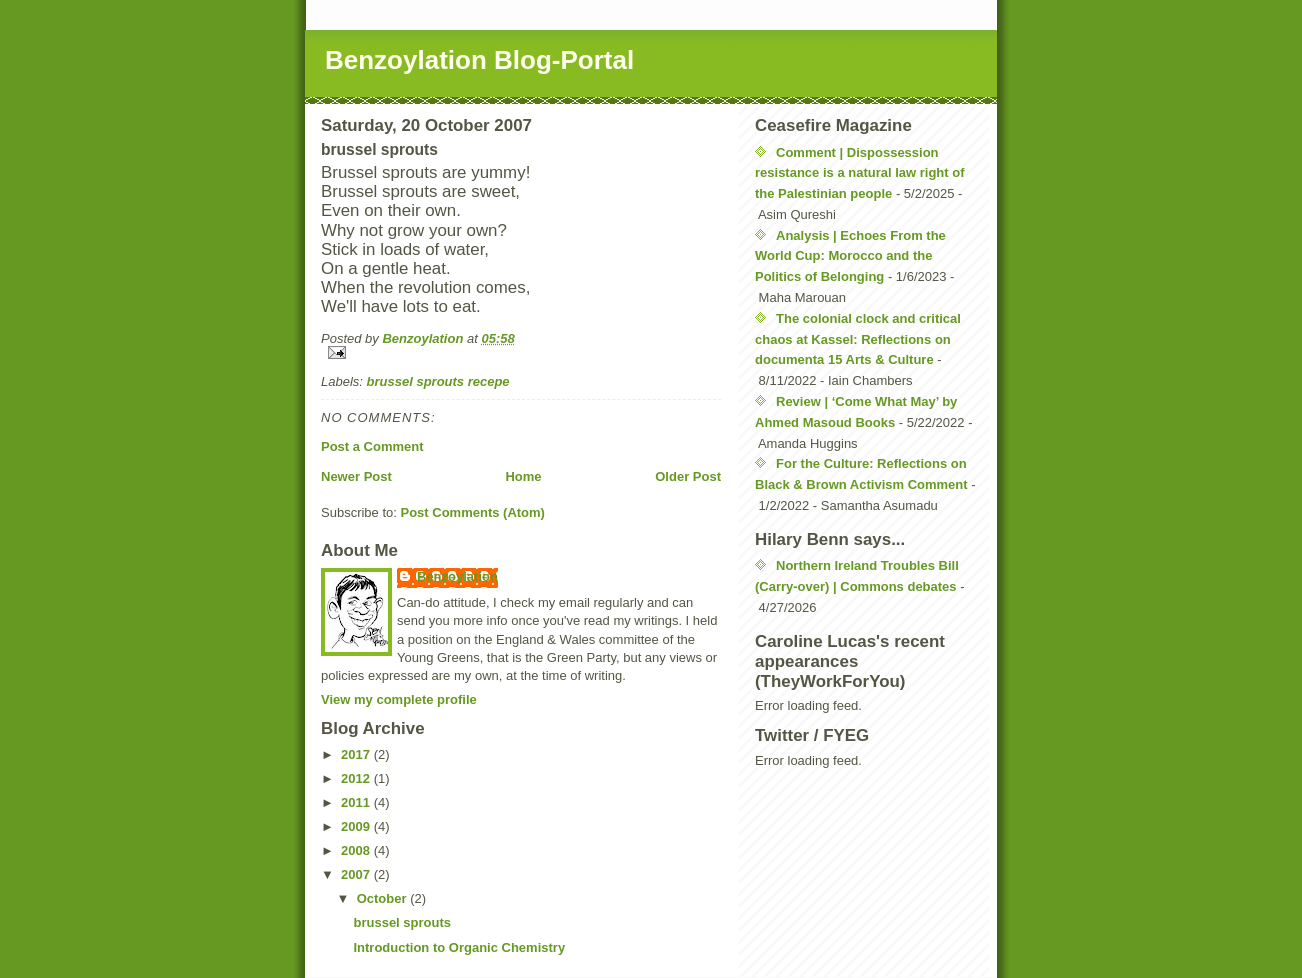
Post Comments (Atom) (473, 512)
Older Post (688, 476)
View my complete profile (399, 699)
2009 (357, 826)
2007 (357, 874)
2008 (357, 850)
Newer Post (356, 476)
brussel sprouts (402, 922)
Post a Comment (372, 446)
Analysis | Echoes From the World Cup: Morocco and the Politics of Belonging (850, 256)
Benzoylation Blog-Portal (479, 60)
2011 (357, 802)
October (383, 898)
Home (523, 476)
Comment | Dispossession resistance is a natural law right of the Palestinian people (860, 173)
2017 (357, 754)
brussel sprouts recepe (438, 381)
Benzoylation (457, 576)
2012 (357, 778)
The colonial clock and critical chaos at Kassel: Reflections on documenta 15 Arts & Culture (858, 339)
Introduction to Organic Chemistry (459, 947)
